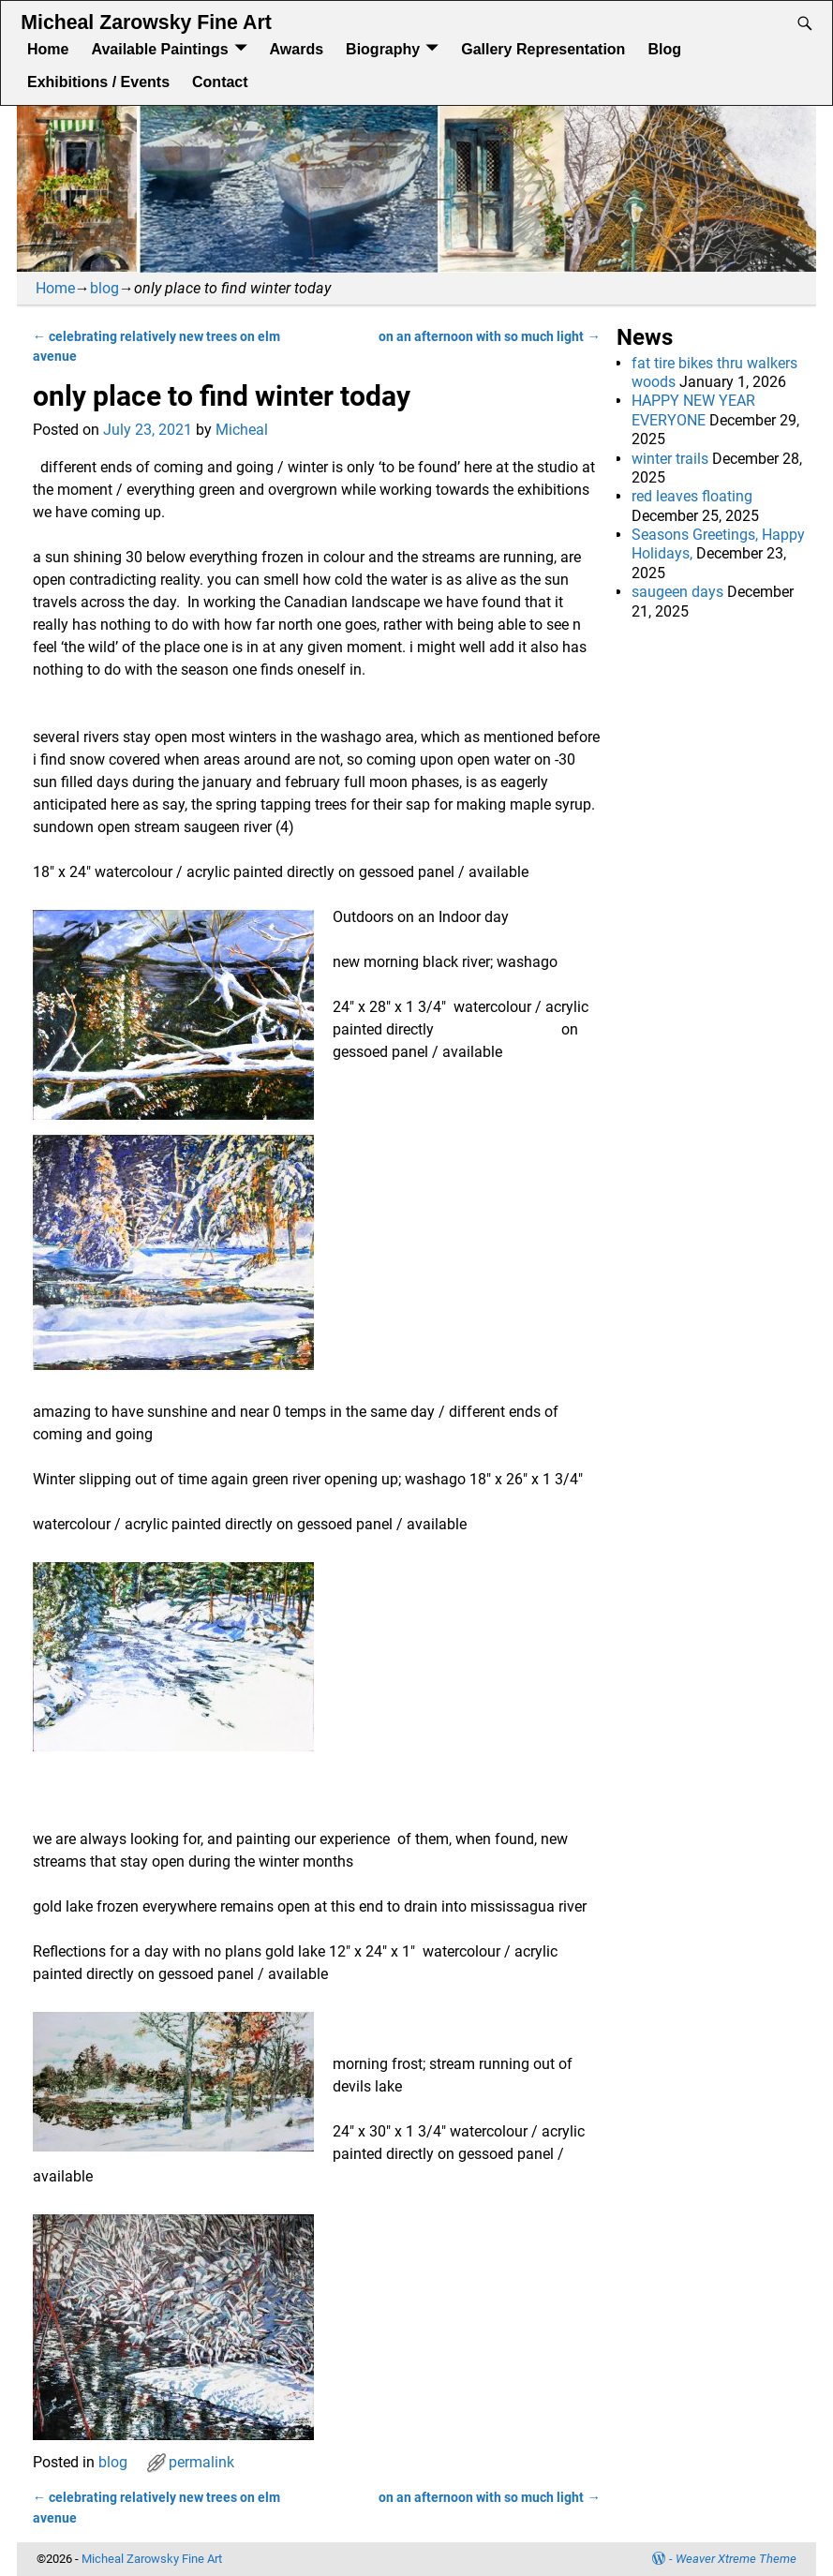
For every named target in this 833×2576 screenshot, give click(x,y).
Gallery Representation (543, 49)
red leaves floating (694, 496)
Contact (220, 82)
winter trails (670, 459)
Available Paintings (159, 49)
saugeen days (677, 592)
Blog (664, 49)
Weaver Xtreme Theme (736, 2559)
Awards (297, 49)
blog (104, 288)
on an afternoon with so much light (489, 337)
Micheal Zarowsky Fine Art (146, 22)
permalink (201, 2462)
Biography (383, 49)
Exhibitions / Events (98, 82)
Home (47, 49)
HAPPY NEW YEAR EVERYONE (693, 410)
